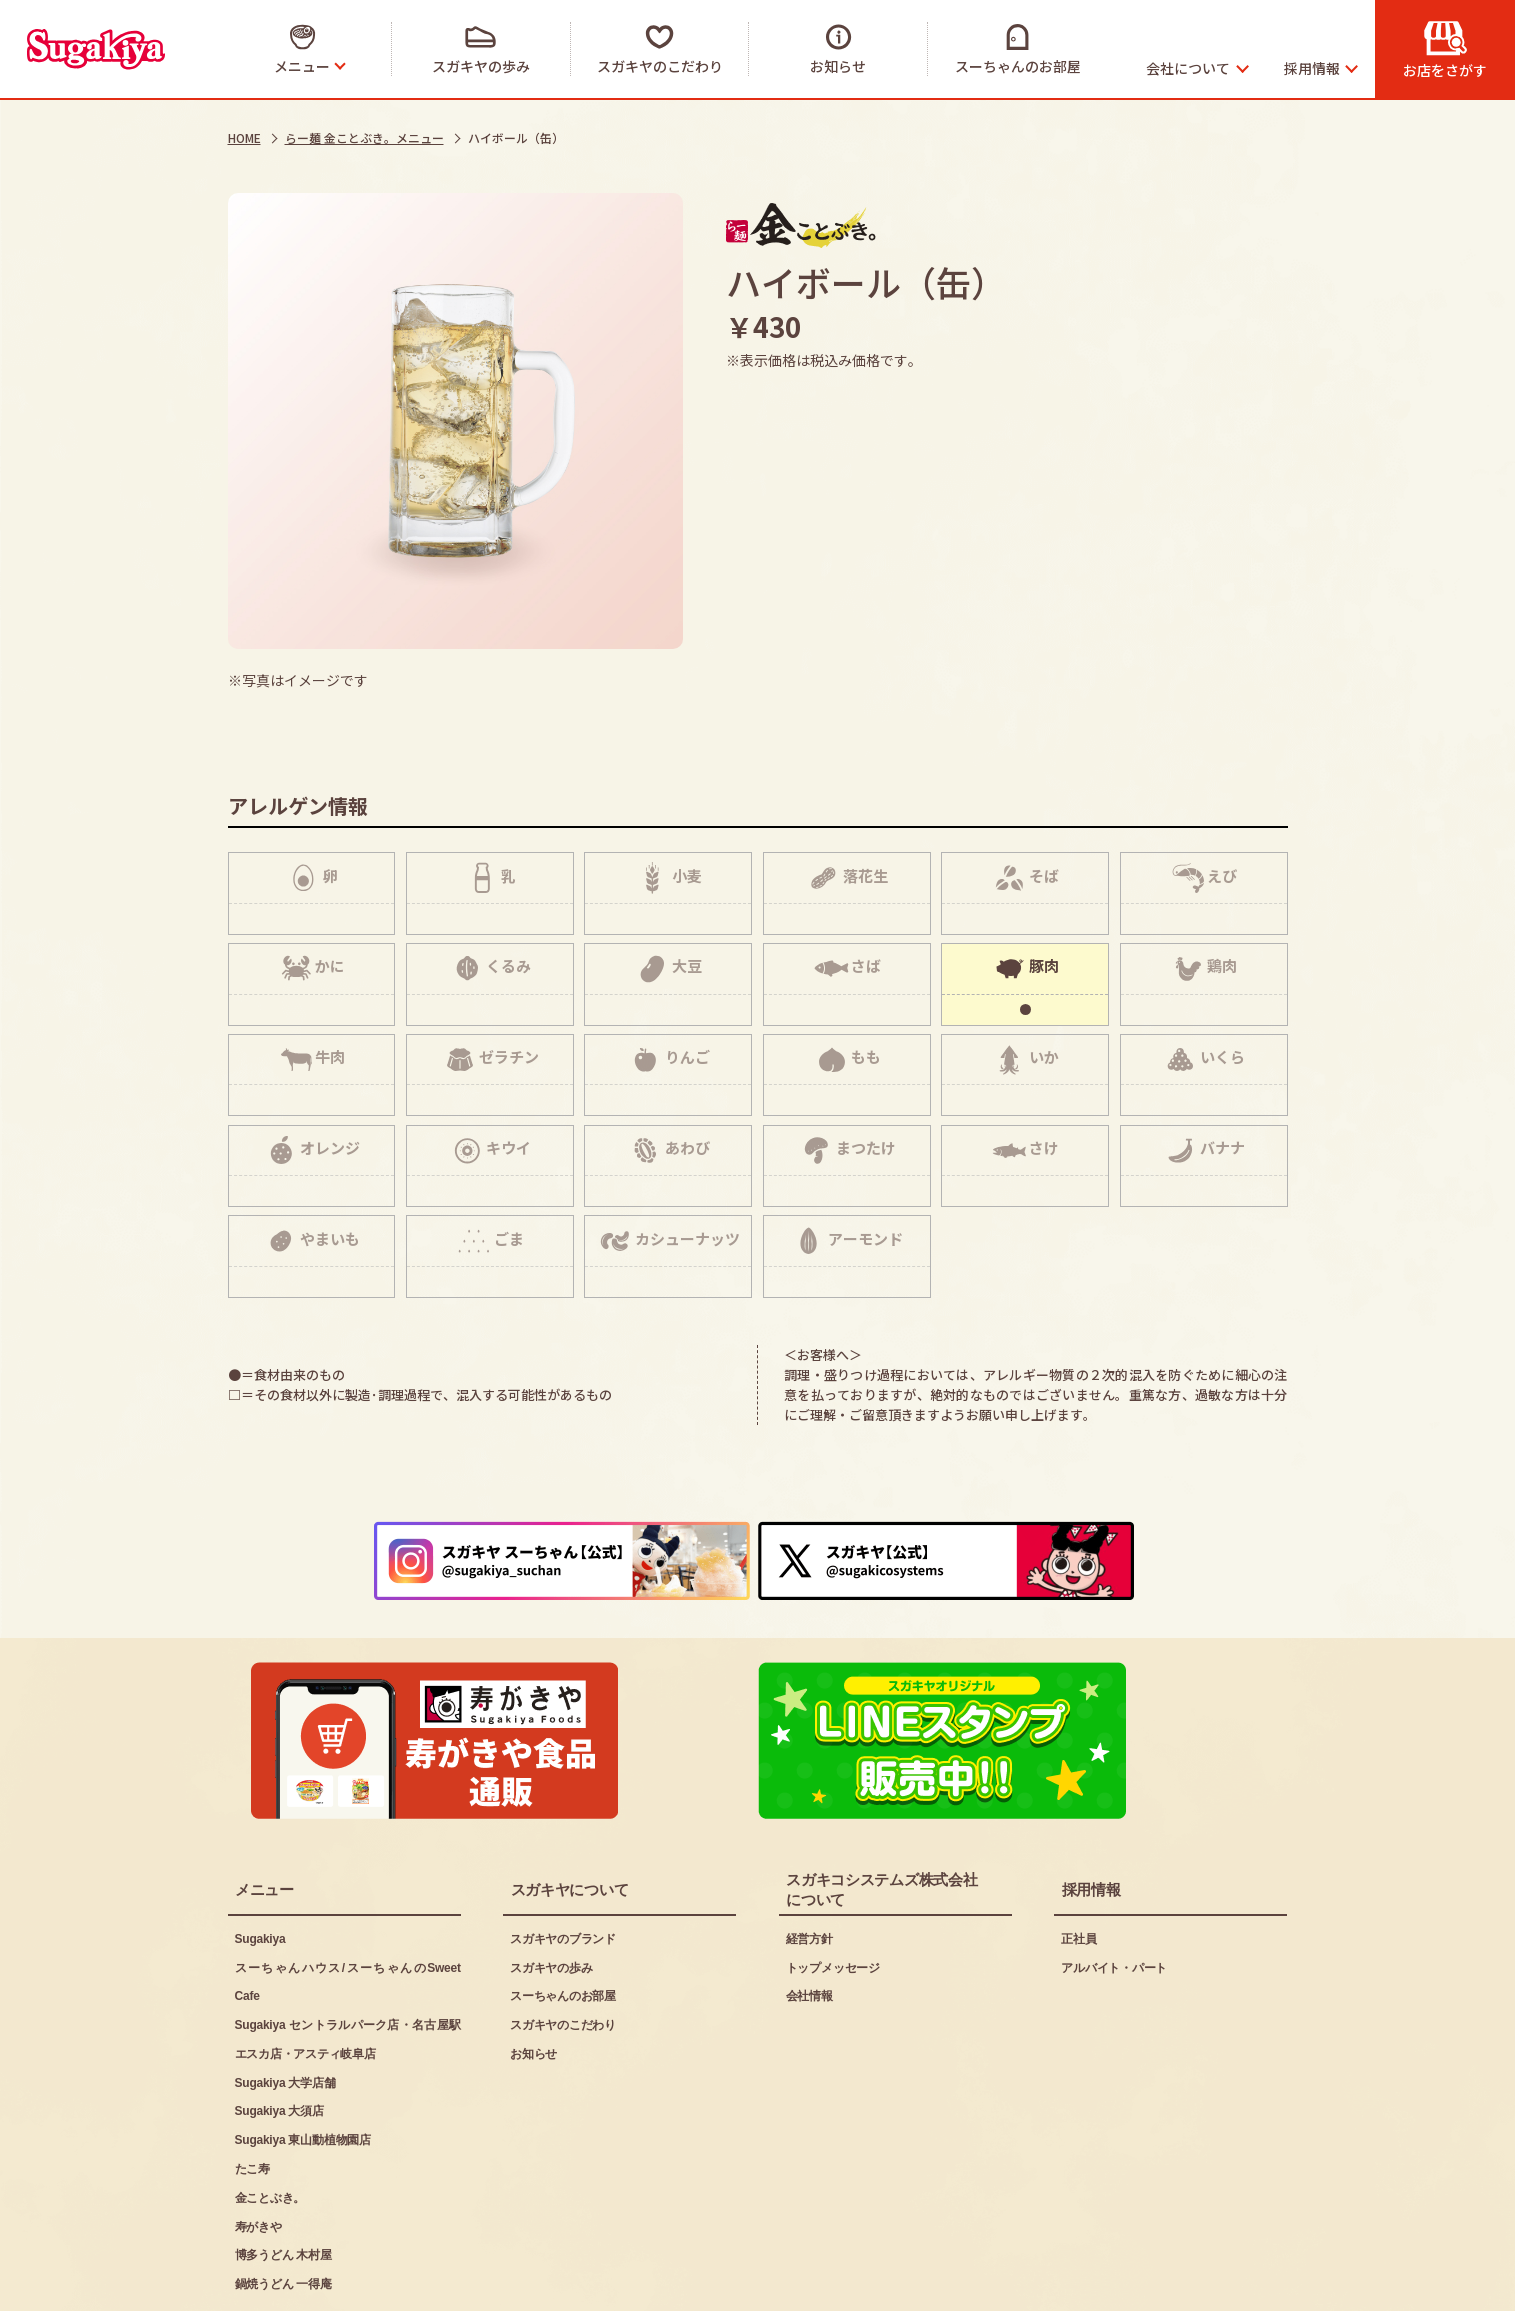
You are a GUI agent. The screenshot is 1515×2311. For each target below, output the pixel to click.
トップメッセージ (833, 1893)
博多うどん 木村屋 (283, 2181)
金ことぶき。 (270, 2123)
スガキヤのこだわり (563, 1950)
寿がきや (258, 2152)
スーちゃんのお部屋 (563, 1922)
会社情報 (809, 1922)
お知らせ (533, 1979)
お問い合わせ (645, 2282)
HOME (244, 137)
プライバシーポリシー (471, 2282)
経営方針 (809, 1864)
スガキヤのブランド (563, 1864)
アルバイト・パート (1114, 1893)
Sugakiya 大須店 (279, 2037)
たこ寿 (252, 2094)
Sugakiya (260, 1864)
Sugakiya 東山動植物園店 (303, 2066)
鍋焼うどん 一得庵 (283, 2210)
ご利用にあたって (284, 2282)
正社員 (1078, 1864)
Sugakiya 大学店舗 (285, 2008)
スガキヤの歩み (551, 1893)
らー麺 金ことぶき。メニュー (364, 137)
